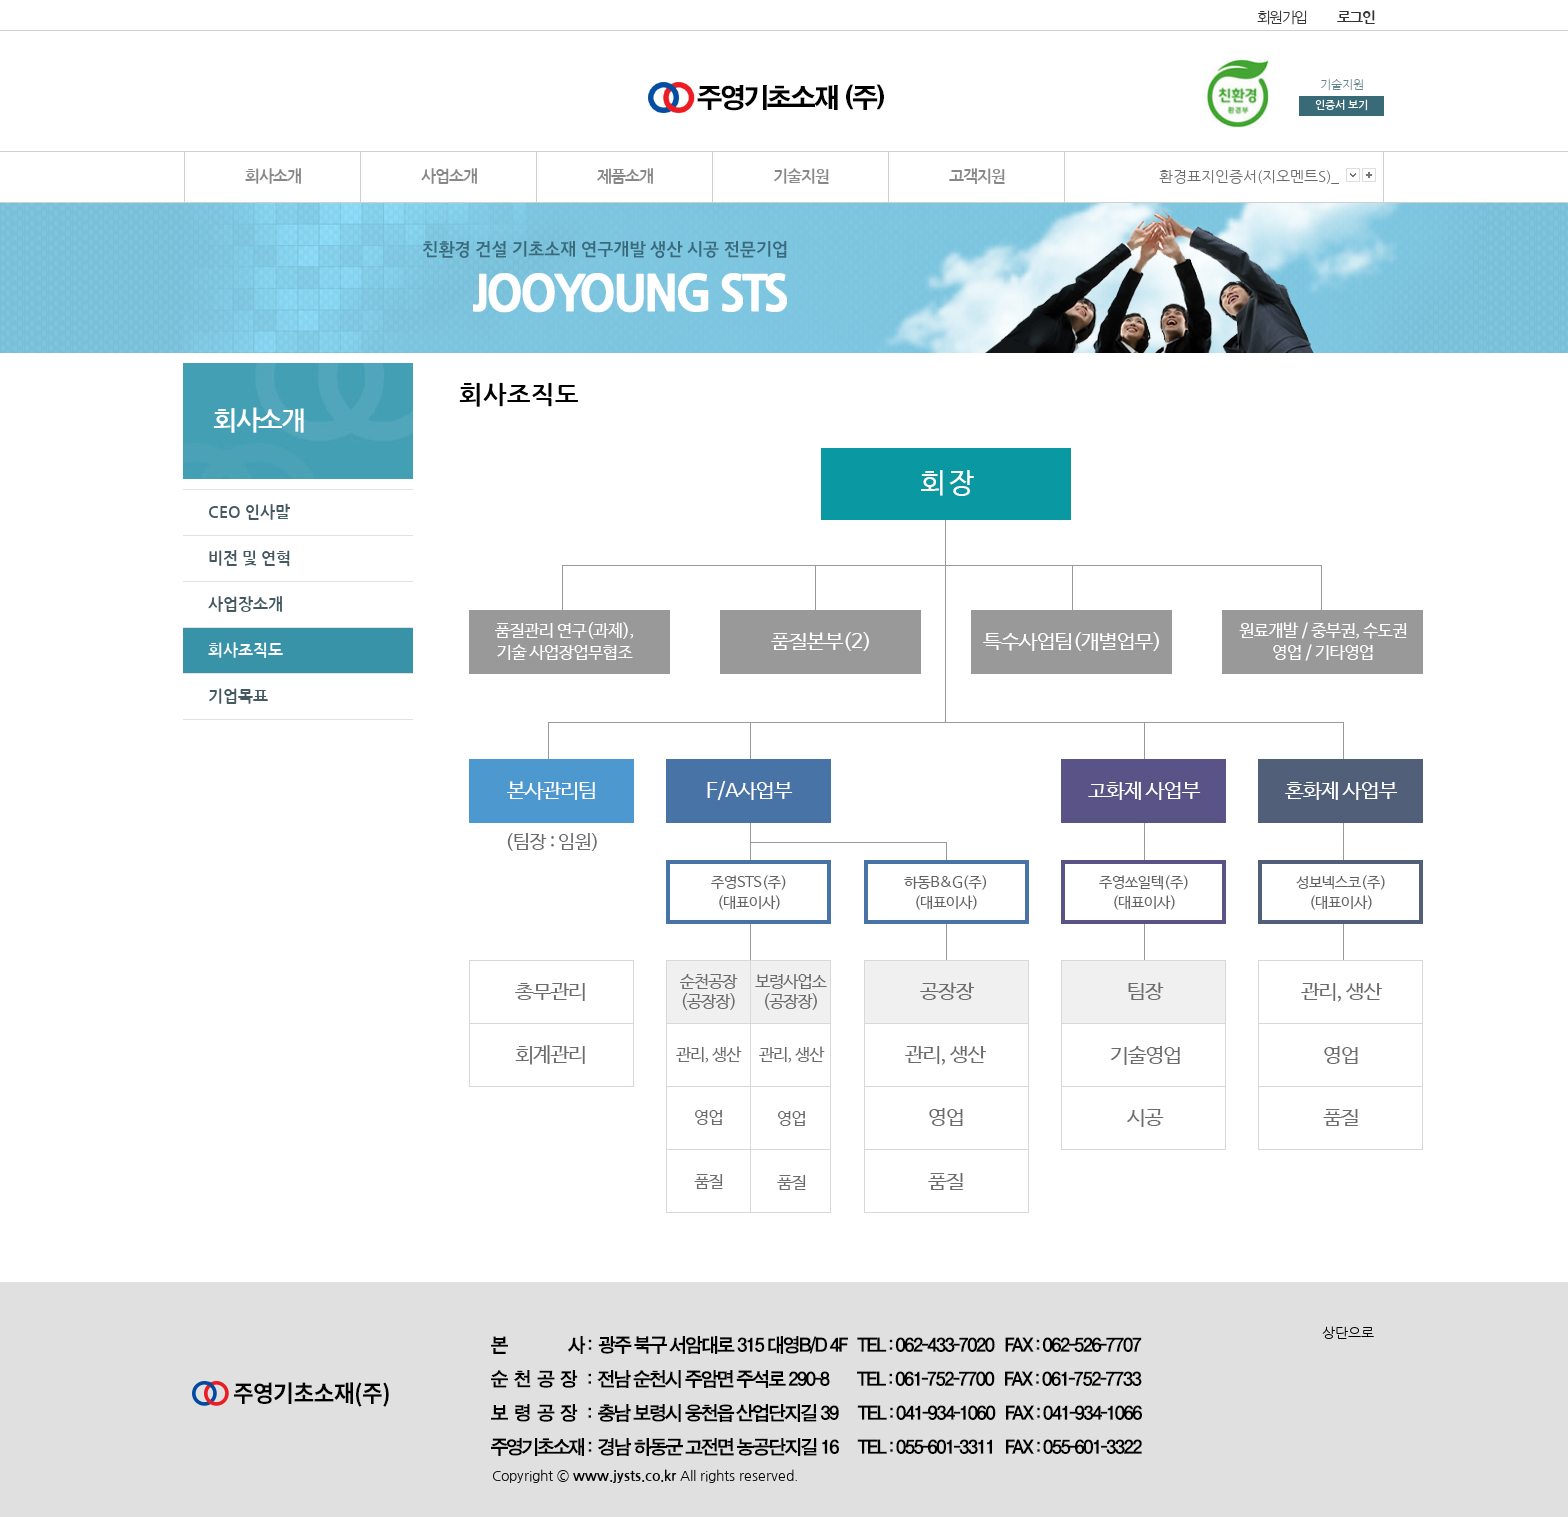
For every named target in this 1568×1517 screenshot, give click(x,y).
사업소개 (449, 176)
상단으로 (1348, 1333)
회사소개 (273, 176)
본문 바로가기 (0, 0)
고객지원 (977, 176)
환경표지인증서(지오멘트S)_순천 (1263, 176)
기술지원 (801, 176)
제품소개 (625, 176)
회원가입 (1282, 17)
